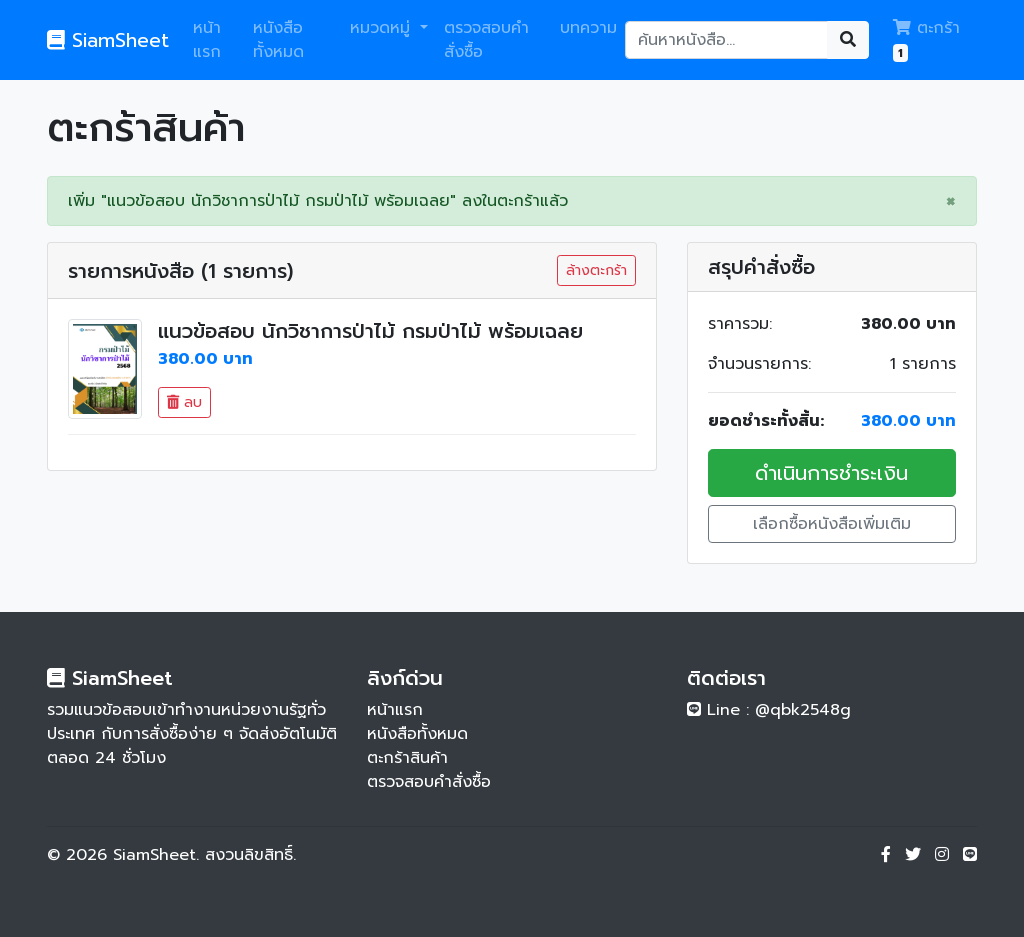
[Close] (951, 201)
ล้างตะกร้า (596, 270)
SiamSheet (108, 40)
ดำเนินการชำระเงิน (831, 473)
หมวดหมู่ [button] (383, 28)
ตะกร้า (926, 39)
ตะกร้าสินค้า (407, 758)
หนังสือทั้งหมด (278, 40)
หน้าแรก (207, 40)
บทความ (588, 28)
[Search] (727, 40)
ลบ (184, 402)
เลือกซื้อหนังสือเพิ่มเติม (832, 524)
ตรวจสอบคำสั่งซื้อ (486, 40)
